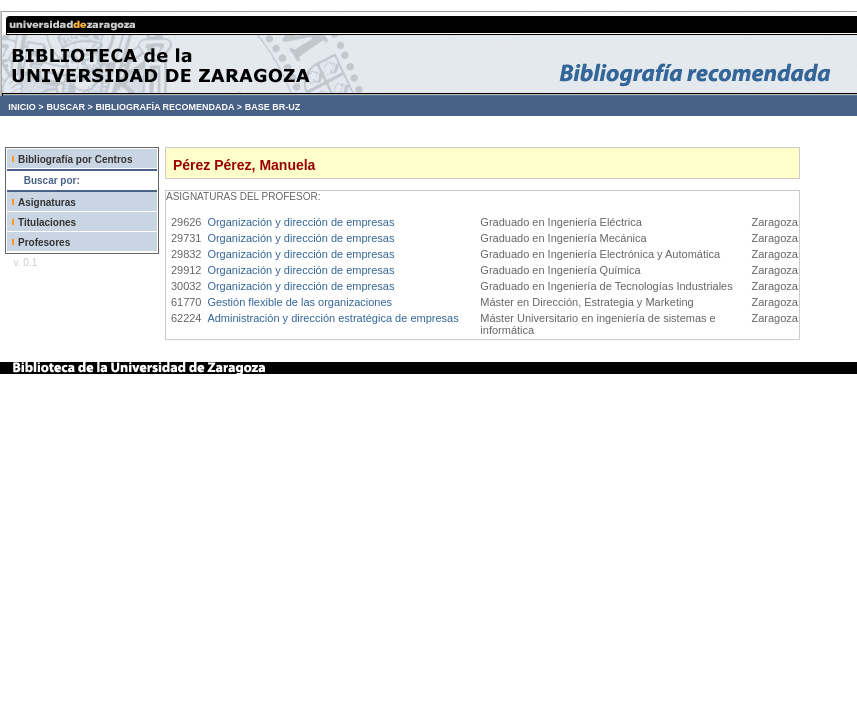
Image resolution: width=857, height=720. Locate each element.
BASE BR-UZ (273, 107)
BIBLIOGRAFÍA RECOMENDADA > (168, 107)
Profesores (44, 242)
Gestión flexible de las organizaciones (299, 302)
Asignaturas (47, 202)
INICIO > (25, 107)
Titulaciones (47, 222)
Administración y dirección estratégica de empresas (332, 318)
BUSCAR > (69, 107)
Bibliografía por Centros (75, 159)
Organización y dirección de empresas (300, 222)
